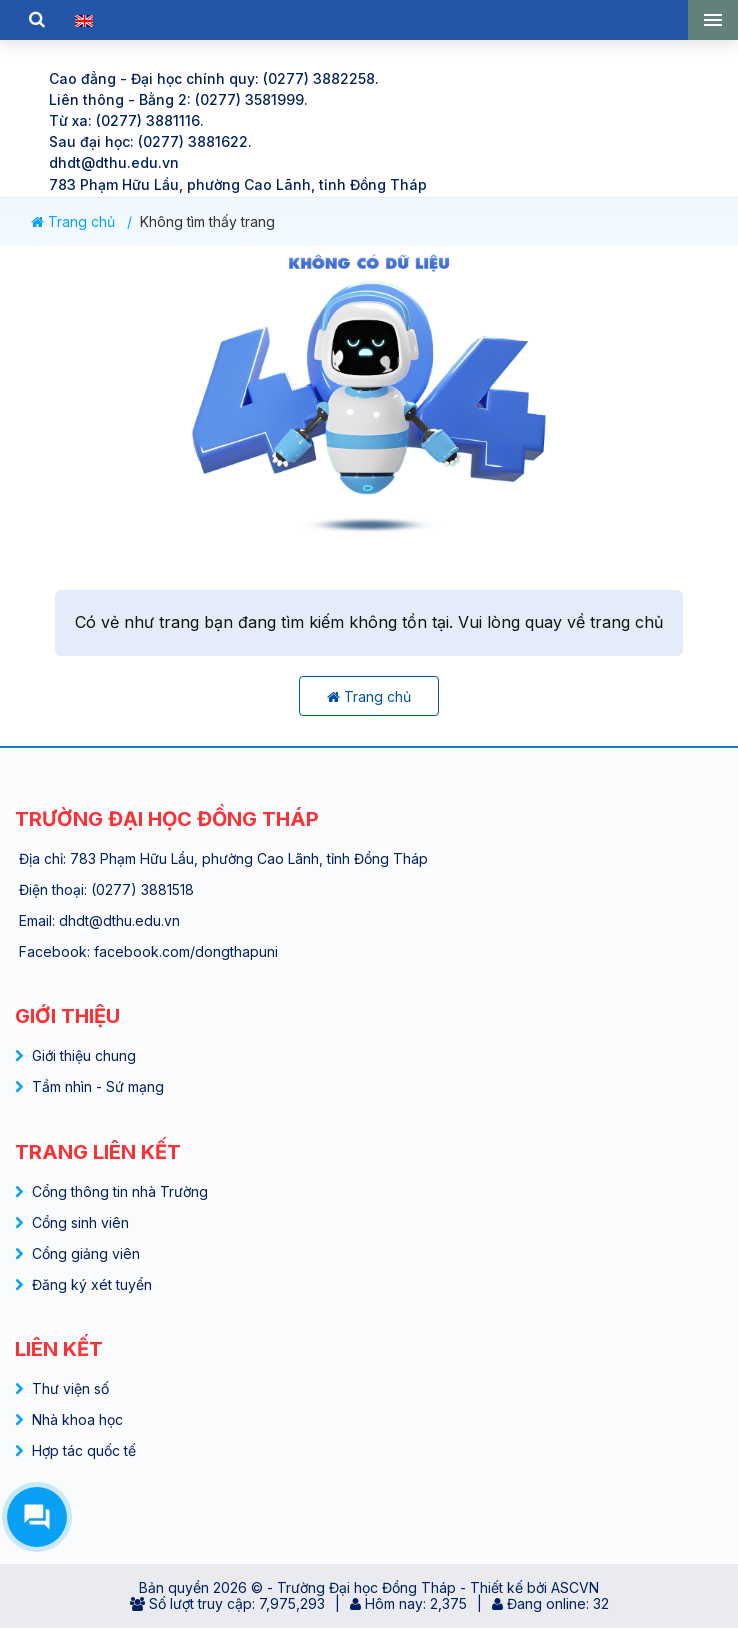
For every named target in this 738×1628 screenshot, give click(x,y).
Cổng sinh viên (80, 1222)
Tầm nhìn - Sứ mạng (98, 1086)
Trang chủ (73, 222)
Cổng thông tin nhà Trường (120, 1191)
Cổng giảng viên (86, 1253)
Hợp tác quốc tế (84, 1450)
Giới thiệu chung (84, 1055)
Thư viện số (70, 1388)
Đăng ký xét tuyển (92, 1284)
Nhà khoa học (77, 1419)
